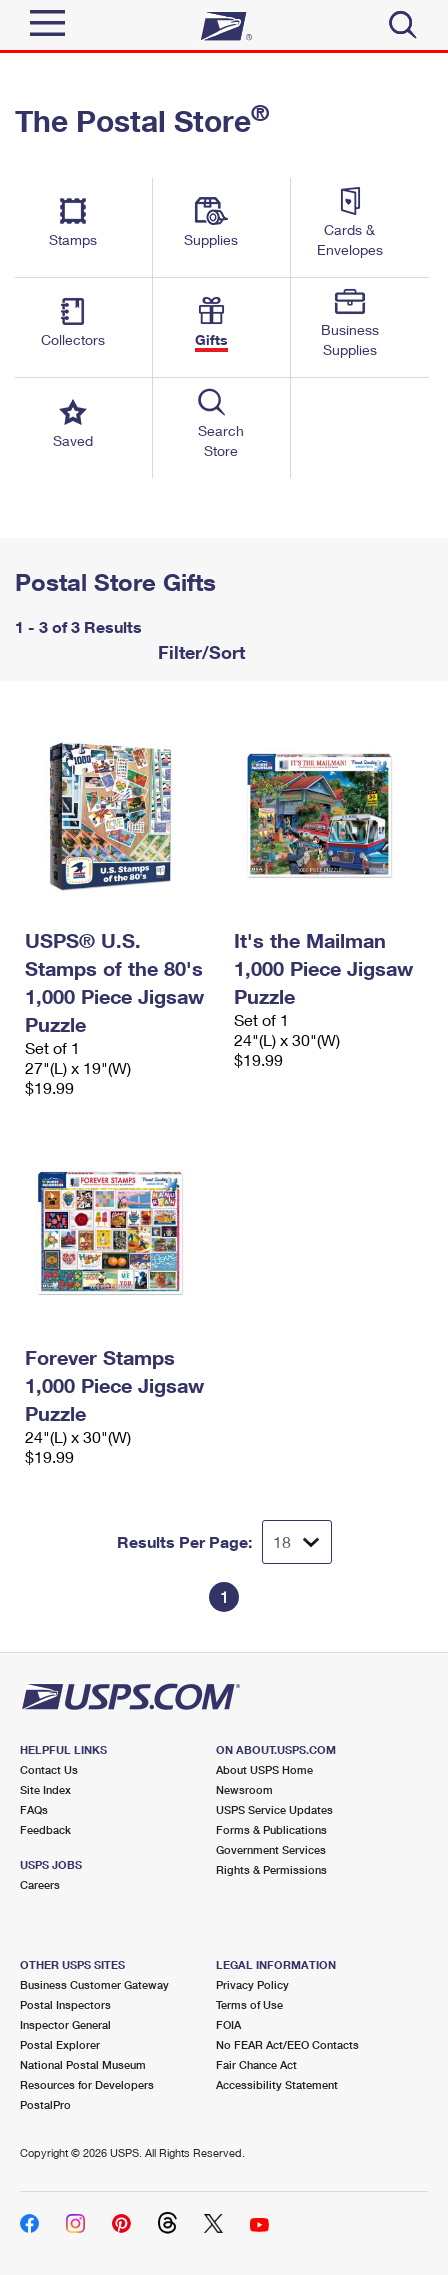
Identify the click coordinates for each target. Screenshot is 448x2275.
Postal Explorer (60, 2044)
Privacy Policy (252, 1984)
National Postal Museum (83, 2064)
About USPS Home (264, 1769)
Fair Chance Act (256, 2064)
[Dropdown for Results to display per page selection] (297, 1542)
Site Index (45, 1789)
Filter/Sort (199, 652)
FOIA (228, 2024)
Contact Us (49, 1769)
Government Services (271, 1849)
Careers (40, 1884)
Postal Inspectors (65, 2004)
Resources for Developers (87, 2084)
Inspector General (65, 2024)
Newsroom (244, 1789)
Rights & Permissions (271, 1869)
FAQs (34, 1809)
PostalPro (45, 2104)
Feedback (45, 1829)
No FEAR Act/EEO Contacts (287, 2044)
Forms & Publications (271, 1829)
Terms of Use (249, 2004)
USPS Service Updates (274, 1809)
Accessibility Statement (277, 2084)
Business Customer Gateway (94, 1984)
